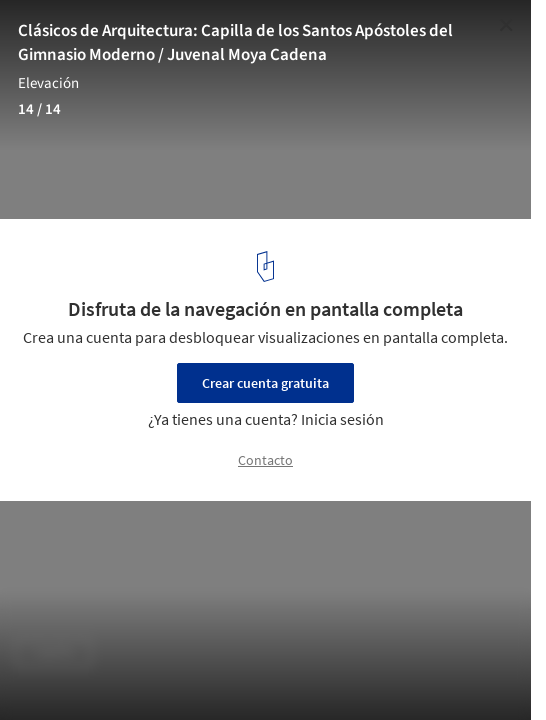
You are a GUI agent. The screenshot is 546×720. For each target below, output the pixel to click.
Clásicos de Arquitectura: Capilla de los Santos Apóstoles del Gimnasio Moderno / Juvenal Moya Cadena (235, 43)
